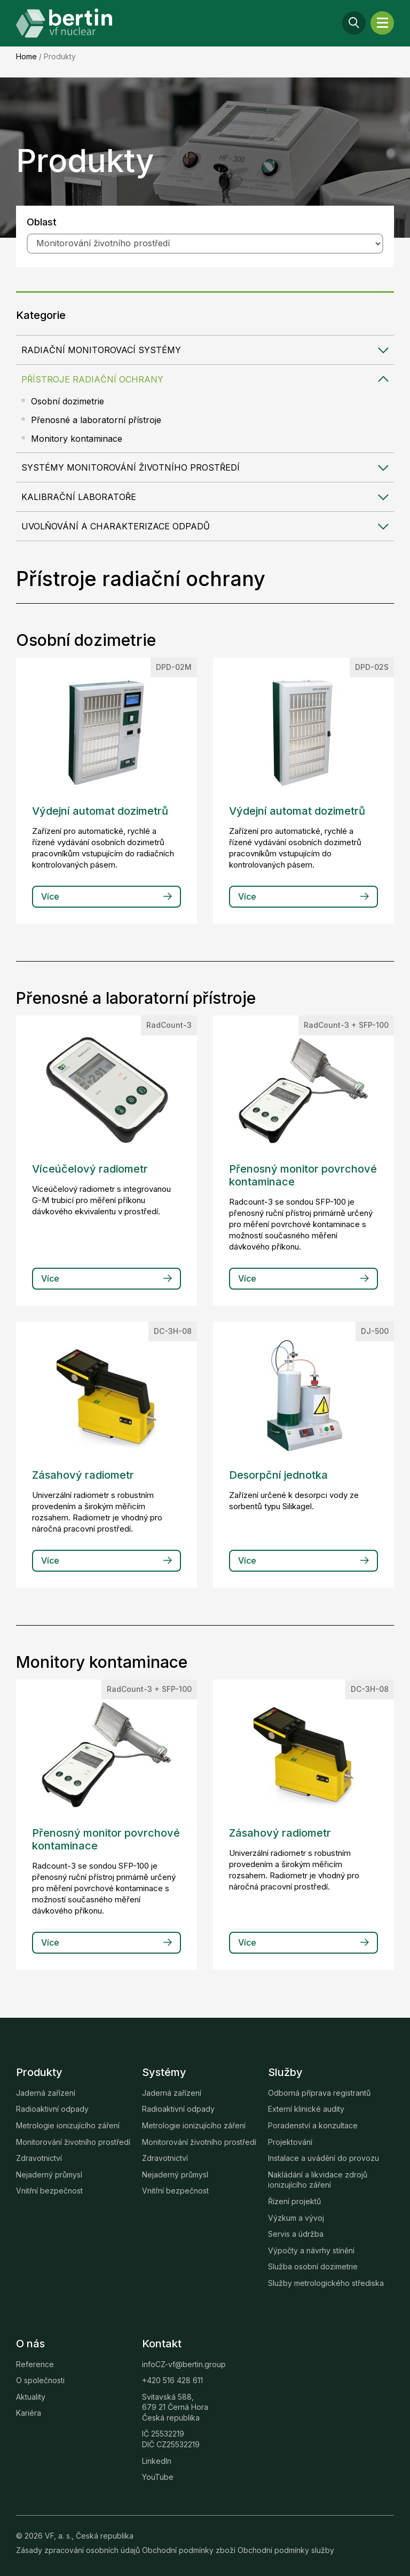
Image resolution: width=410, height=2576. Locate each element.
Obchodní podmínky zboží (190, 2550)
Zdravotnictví (39, 2158)
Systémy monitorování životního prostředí (130, 467)
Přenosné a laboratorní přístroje (96, 420)
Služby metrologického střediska (326, 2283)
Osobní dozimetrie (67, 401)
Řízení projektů (294, 2201)
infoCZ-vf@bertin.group (184, 2364)
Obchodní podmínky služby (286, 2550)
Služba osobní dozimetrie (313, 2266)
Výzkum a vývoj (296, 2217)
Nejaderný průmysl (49, 2174)
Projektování (290, 2141)
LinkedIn (156, 2460)
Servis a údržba (296, 2233)
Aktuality (30, 2396)
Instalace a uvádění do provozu (323, 2158)
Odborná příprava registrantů (319, 2092)
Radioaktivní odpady (52, 2108)
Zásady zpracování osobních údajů (79, 2550)
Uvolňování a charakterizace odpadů (115, 526)
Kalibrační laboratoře (78, 496)
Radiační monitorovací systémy (101, 350)
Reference (35, 2364)
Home (26, 56)
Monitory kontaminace (76, 438)
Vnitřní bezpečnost (49, 2190)
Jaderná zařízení (45, 2092)
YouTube (158, 2476)
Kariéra (28, 2412)
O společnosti (40, 2380)
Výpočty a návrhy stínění (311, 2250)
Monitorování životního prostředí (73, 2141)
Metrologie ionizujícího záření (68, 2125)
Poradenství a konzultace (313, 2125)
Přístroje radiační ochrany (92, 379)
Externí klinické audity (306, 2108)
